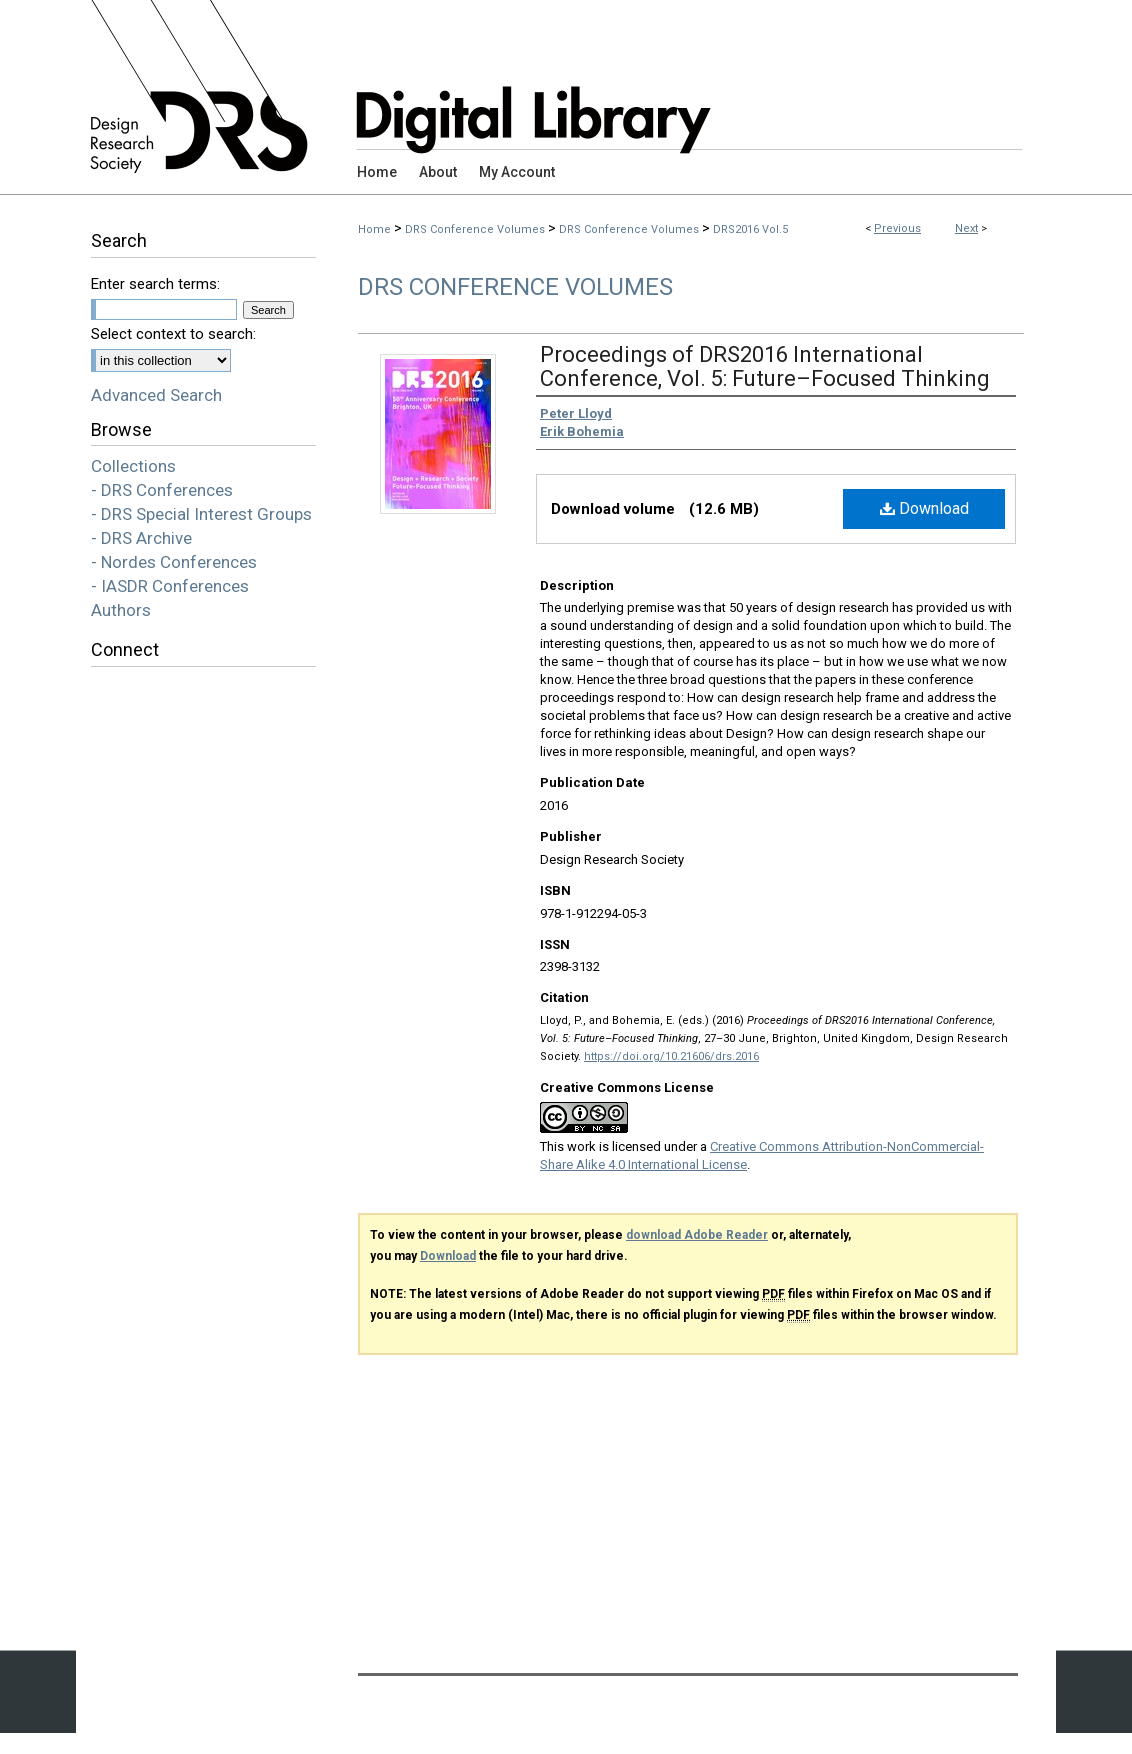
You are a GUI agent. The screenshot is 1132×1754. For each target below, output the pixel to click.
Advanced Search (156, 395)
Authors (121, 610)
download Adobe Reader (697, 1235)
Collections (133, 466)
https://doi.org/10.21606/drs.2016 (671, 1056)
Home (374, 229)
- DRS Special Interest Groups (201, 514)
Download (924, 508)
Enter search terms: (155, 284)
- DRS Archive (141, 538)
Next (966, 228)
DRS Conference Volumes (475, 229)
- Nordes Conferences (174, 562)
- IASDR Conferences (170, 586)
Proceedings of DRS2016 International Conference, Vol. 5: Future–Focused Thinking (765, 366)
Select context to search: (173, 334)
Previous (897, 228)
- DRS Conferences (162, 490)
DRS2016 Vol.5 (750, 229)
